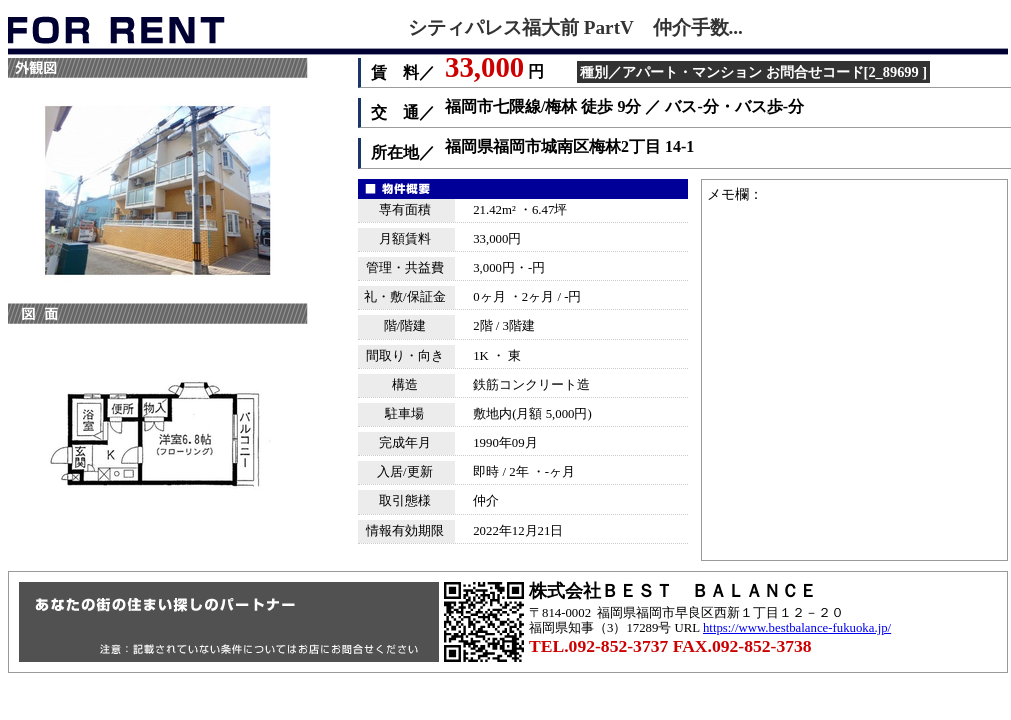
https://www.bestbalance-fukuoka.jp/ (797, 628)
